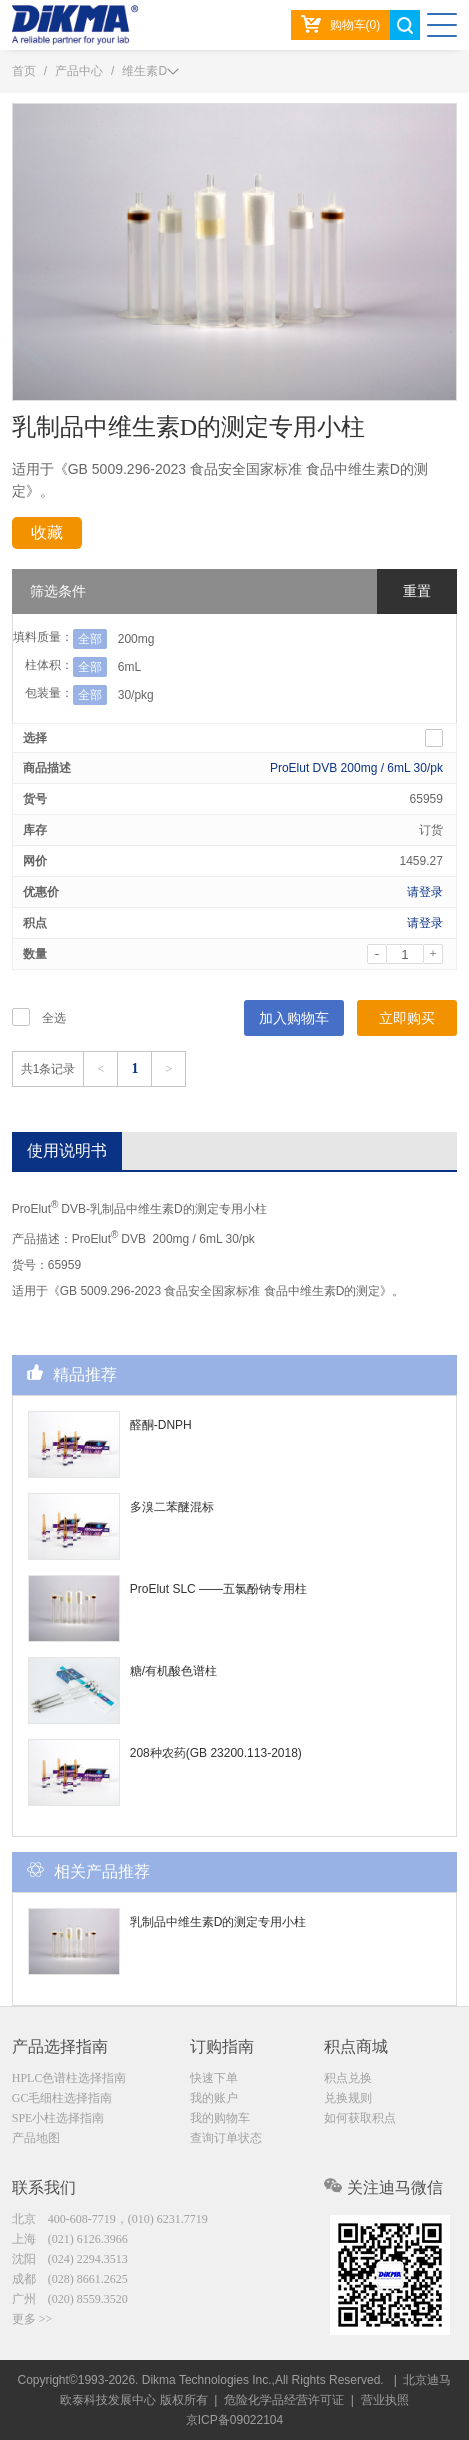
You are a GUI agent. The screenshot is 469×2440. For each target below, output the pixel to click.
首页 (24, 71)
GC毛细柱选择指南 (62, 2098)
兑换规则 (348, 2098)
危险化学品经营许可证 (284, 2400)
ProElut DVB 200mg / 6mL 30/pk (356, 768)
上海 (70, 2239)
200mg (136, 639)
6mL (129, 667)
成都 (70, 2279)
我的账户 (214, 2098)
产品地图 (36, 2138)
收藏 (47, 532)
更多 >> (32, 2319)
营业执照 (385, 2400)
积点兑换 (348, 2078)
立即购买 (407, 1018)
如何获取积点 (360, 2118)
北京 (110, 2219)
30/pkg (136, 695)
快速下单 (214, 2078)
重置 (417, 591)
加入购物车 (294, 1018)
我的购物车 (220, 2118)
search (405, 25)
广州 (70, 2299)
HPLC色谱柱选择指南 (69, 2078)
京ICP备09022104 (234, 2420)
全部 (90, 639)
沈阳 (70, 2259)
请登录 (425, 892)
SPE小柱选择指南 (58, 2118)
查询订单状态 (226, 2138)
